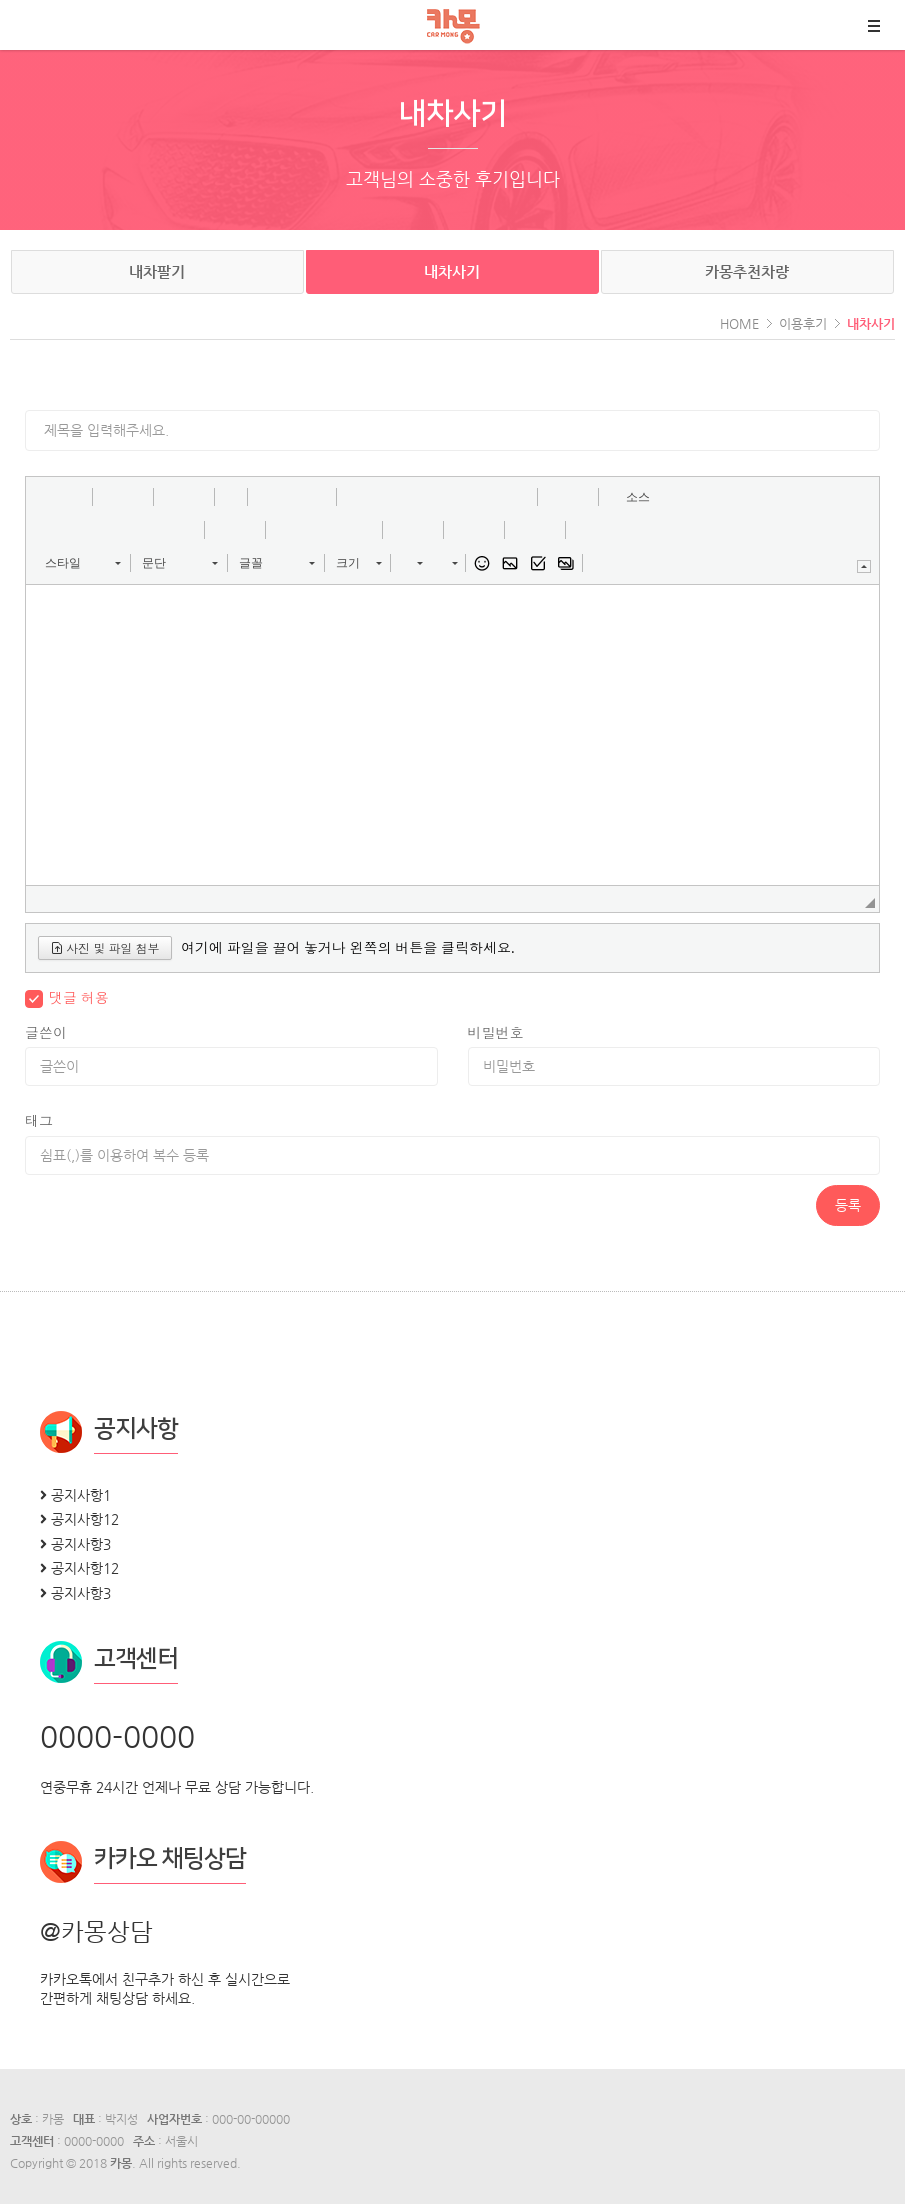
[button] (48, 497)
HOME (739, 323)
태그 (39, 1120)
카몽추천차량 (747, 271)
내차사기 (452, 271)
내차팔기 (157, 271)
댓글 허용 (79, 997)
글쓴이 (46, 1032)
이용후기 (803, 323)
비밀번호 (496, 1032)
